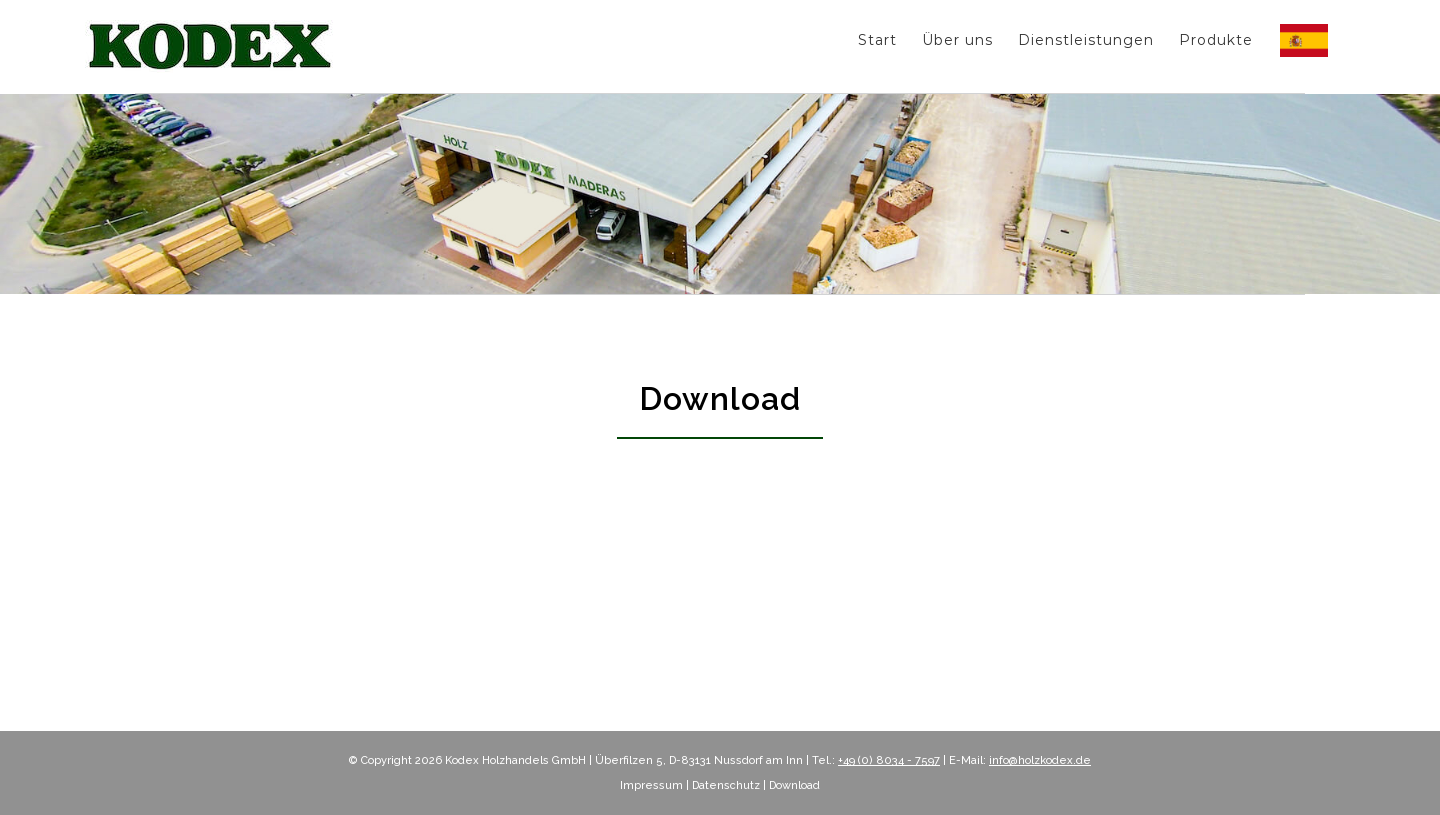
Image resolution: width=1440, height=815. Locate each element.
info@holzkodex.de (1040, 760)
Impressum (651, 785)
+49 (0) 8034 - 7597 (889, 760)
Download (794, 785)
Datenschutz (726, 785)
